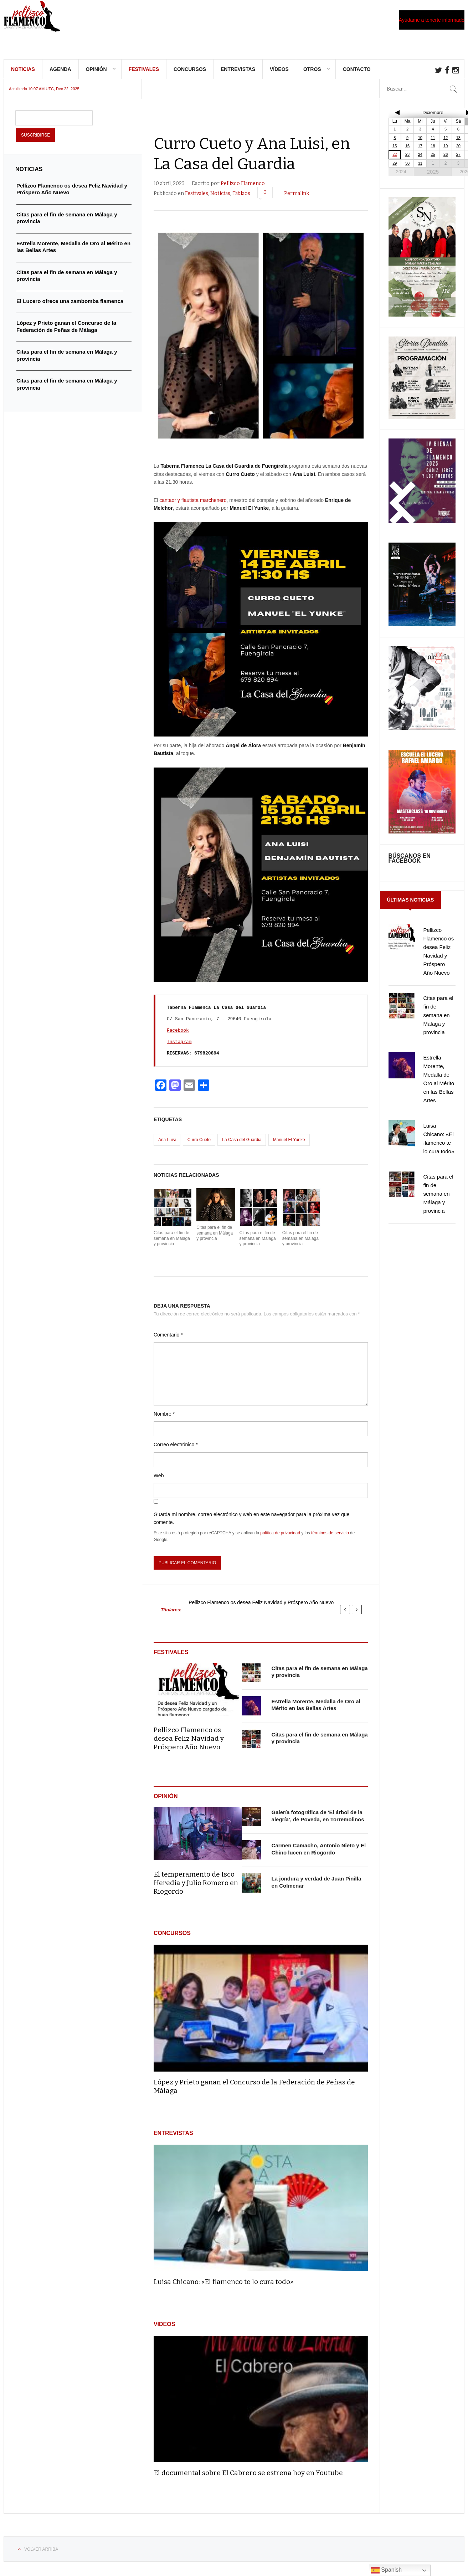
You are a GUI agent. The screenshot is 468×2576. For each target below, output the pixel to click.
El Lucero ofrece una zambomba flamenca (69, 306)
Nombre (164, 1419)
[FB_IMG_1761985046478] (422, 837)
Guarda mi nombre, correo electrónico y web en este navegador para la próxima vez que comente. (251, 1523)
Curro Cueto (199, 1145)
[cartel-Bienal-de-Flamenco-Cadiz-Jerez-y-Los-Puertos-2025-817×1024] (422, 526)
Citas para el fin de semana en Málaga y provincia (172, 1244)
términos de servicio (330, 1538)
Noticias (23, 74)
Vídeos (279, 74)
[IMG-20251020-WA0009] (422, 320)
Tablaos (241, 199)
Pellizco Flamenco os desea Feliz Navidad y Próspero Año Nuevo (261, 1608)
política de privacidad (280, 1538)
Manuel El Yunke (289, 1145)
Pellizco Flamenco (243, 189)
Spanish (386, 2570)
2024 (401, 177)
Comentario (168, 1340)
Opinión (96, 74)
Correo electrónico (176, 1450)
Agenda (60, 74)
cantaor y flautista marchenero (192, 505)
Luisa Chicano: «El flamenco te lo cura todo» (224, 2287)
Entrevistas (238, 74)
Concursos (190, 74)
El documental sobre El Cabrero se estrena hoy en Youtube (248, 2478)
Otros (312, 74)
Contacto (357, 74)
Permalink (296, 199)
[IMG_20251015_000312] (422, 629)
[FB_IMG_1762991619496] (422, 733)
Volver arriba (41, 2554)
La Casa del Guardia (241, 1145)
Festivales (144, 74)
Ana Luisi (167, 1145)
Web (159, 1481)
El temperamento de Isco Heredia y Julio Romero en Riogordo (196, 1888)
